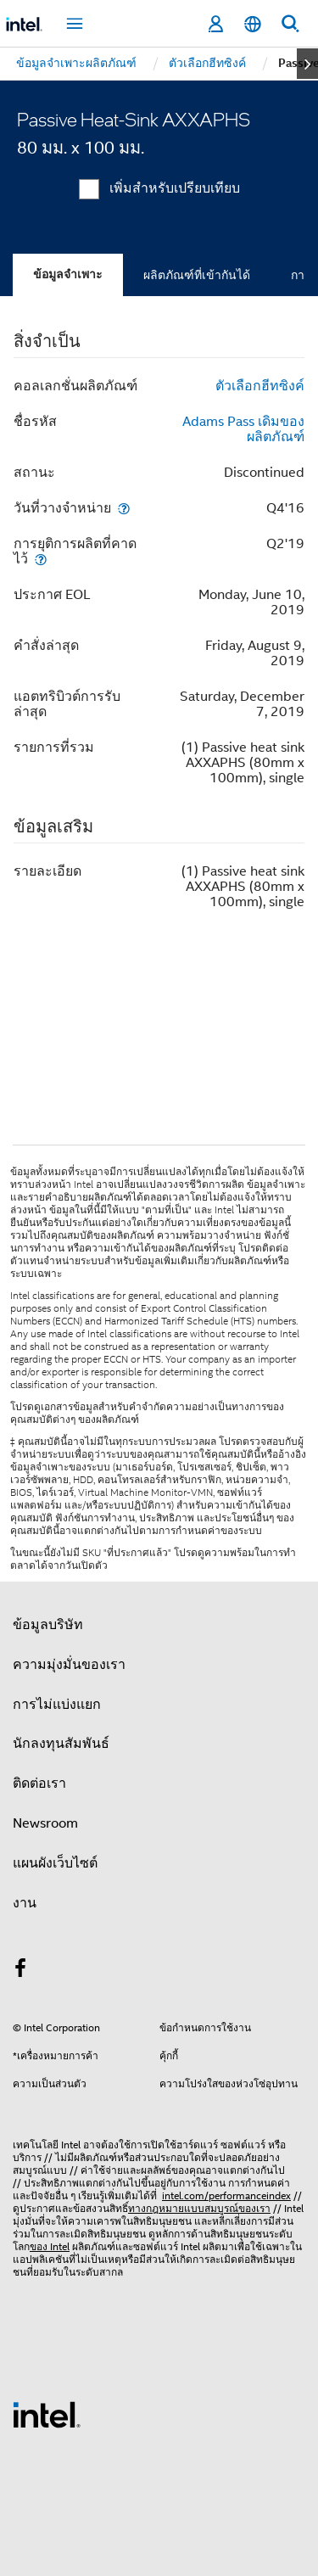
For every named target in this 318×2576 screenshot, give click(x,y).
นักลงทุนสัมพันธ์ (61, 1743)
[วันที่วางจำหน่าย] (123, 508)
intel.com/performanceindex (226, 2195)
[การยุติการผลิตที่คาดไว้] (40, 559)
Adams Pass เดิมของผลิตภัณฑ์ (243, 429)
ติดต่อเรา (39, 1783)
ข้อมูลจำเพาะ (68, 274)
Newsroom (45, 1823)
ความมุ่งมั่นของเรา (69, 1664)
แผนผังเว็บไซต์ (55, 1863)
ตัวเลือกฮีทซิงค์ (259, 386)
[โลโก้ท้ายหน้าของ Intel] (47, 2413)
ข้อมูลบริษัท (48, 1624)
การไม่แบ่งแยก (57, 1704)
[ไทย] (252, 24)
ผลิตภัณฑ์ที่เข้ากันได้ (196, 275)
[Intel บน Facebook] (20, 1971)
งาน (24, 1903)
